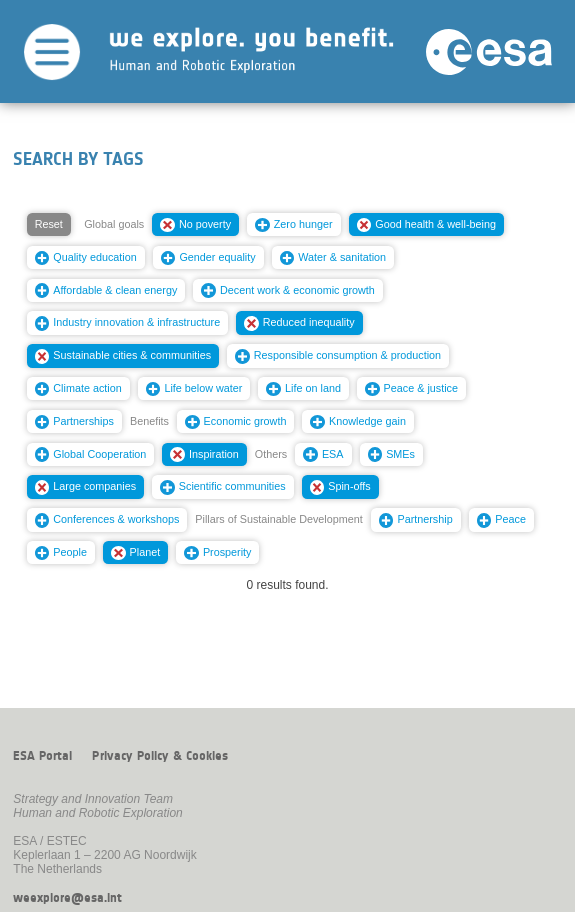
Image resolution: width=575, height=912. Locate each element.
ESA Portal (42, 756)
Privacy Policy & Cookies (160, 756)
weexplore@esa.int (67, 898)
